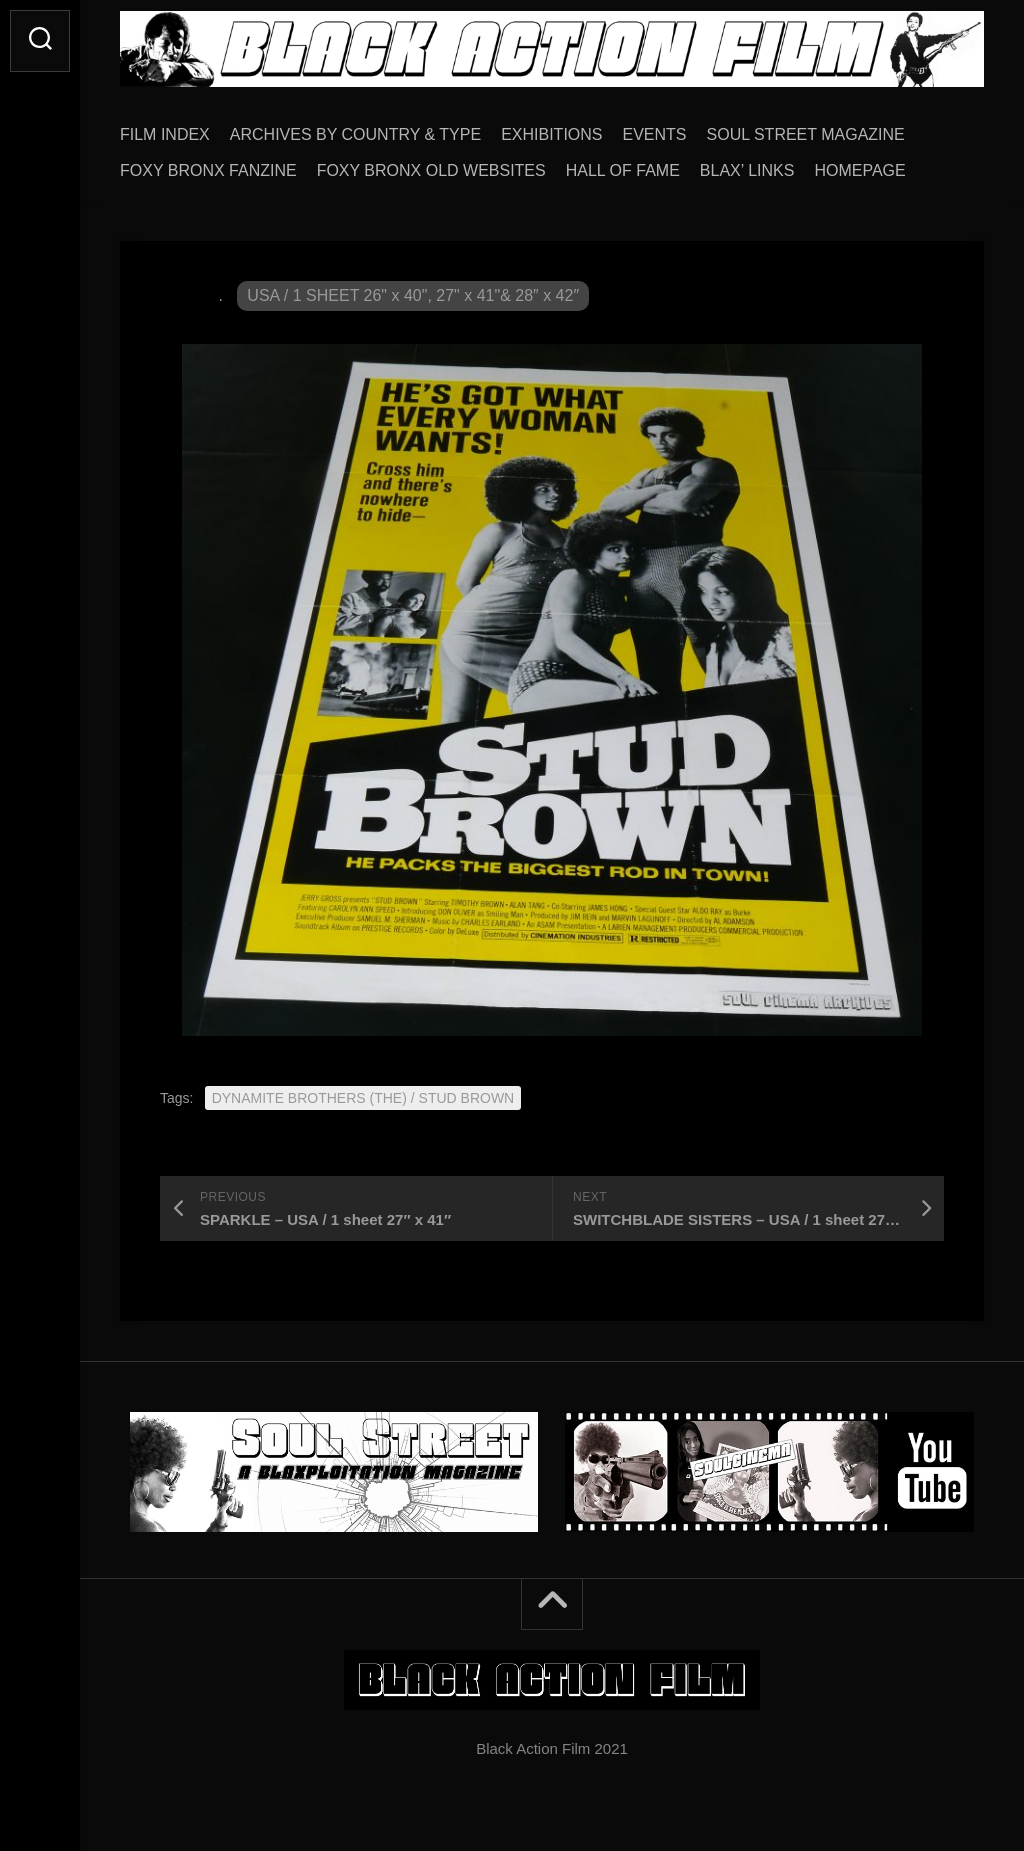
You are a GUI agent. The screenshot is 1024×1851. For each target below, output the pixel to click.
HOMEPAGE (859, 170)
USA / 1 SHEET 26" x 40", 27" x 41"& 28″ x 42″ (413, 295)
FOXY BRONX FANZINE (208, 170)
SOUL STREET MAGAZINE (806, 134)
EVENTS (655, 134)
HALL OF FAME (623, 170)
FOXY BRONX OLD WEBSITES (431, 170)
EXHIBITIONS (551, 134)
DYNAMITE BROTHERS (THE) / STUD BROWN (363, 1098)
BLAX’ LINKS (747, 170)
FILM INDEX (165, 134)
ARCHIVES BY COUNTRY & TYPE (355, 134)
